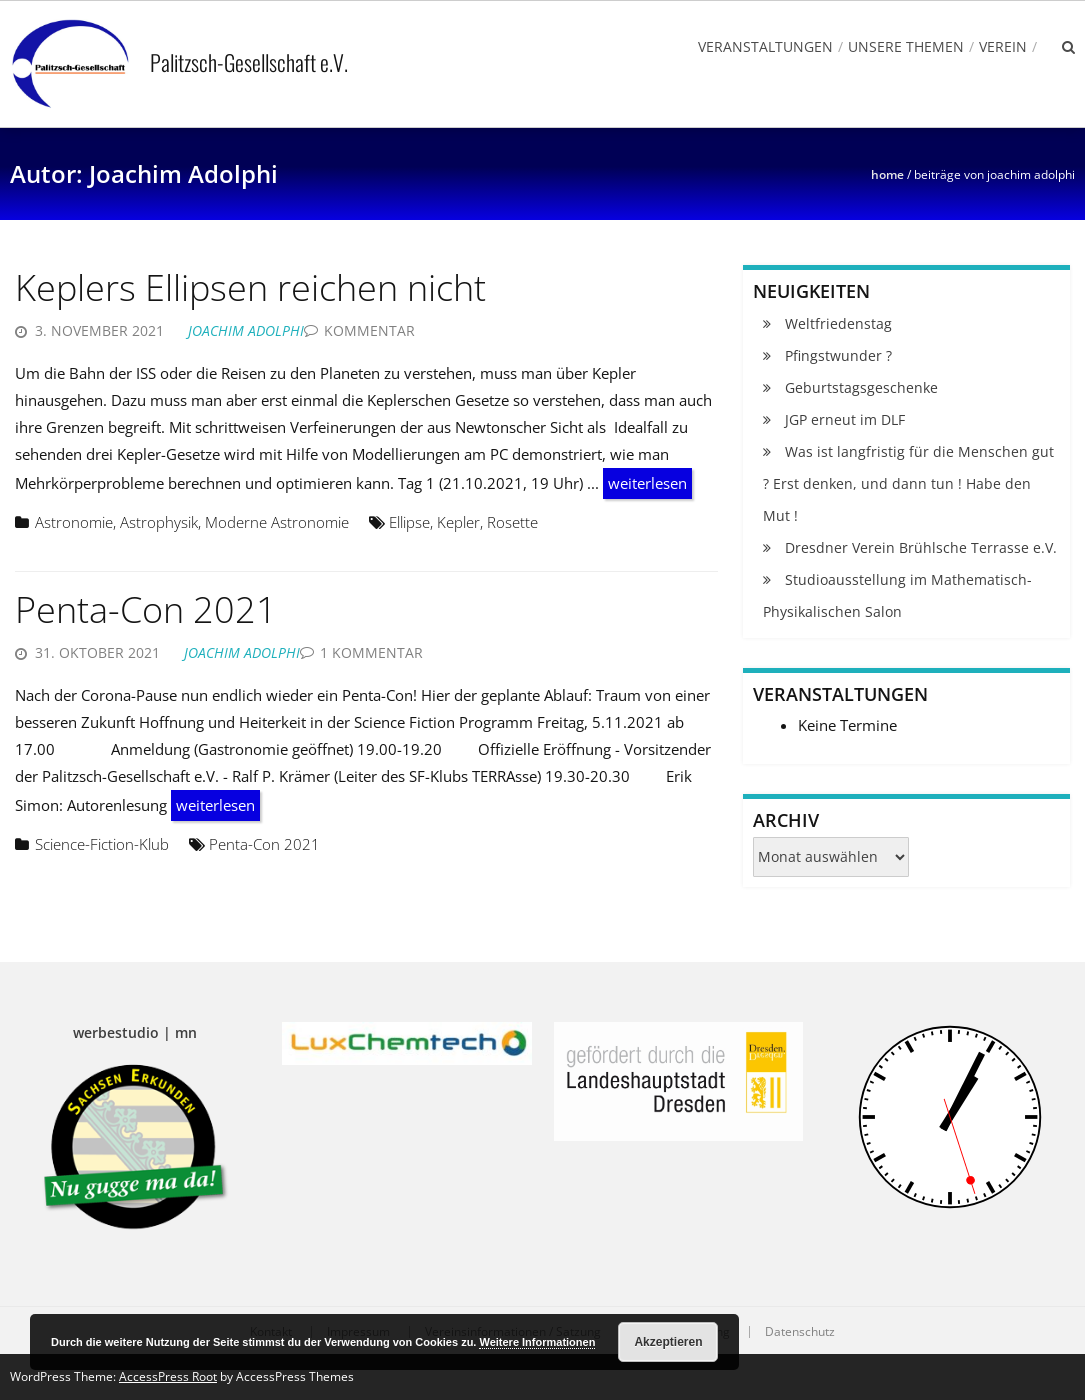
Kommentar (369, 330)
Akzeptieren (668, 1342)
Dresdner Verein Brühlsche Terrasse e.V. (921, 547)
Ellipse (409, 522)
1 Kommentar (371, 652)
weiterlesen (647, 483)
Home (887, 174)
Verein (1003, 46)
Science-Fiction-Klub (102, 844)
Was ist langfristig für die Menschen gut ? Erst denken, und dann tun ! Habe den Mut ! (908, 483)
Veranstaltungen (765, 46)
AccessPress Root (168, 1376)
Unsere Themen (906, 46)
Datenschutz (800, 1332)
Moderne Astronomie (277, 522)
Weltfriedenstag (838, 323)
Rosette (512, 522)
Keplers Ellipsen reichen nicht (250, 287)
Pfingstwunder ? (838, 355)
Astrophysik (159, 522)
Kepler (458, 522)
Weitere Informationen (537, 1342)
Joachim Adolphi (246, 330)
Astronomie (74, 522)
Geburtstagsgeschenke (861, 387)
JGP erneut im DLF (845, 419)
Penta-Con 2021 (146, 609)
